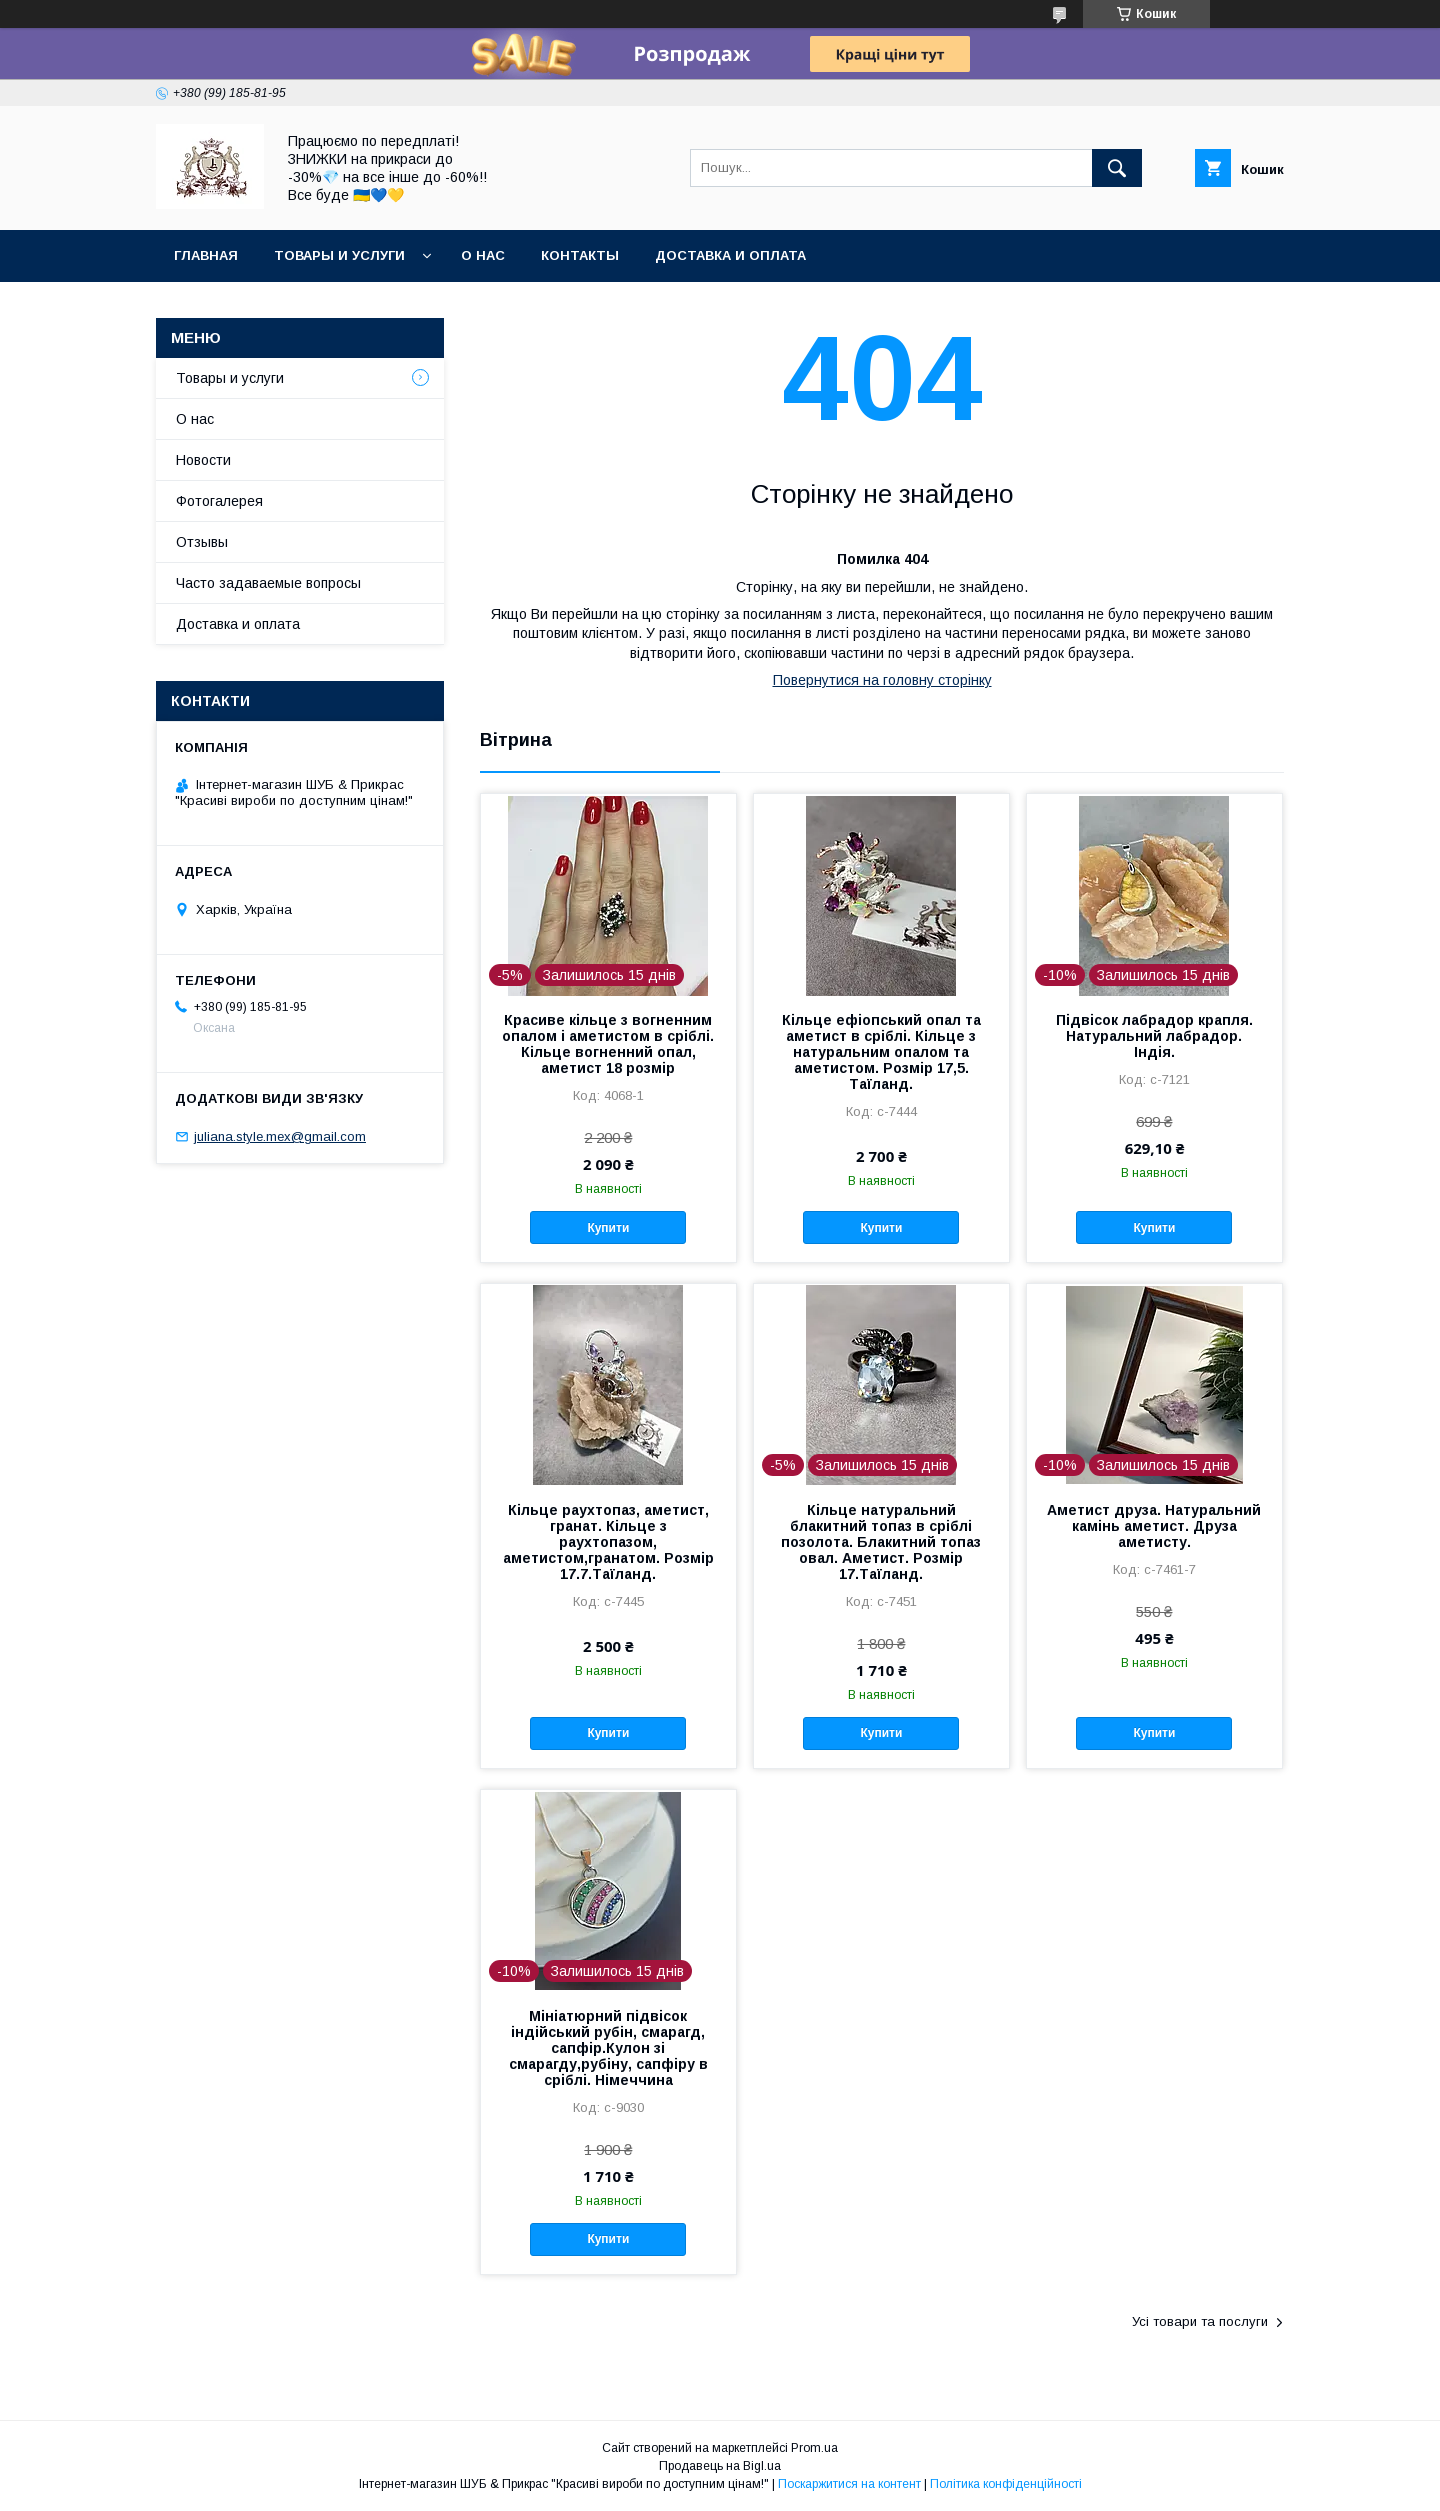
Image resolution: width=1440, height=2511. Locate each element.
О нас (483, 255)
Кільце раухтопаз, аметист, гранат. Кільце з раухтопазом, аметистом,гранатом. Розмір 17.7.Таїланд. (608, 1542)
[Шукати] (1117, 168)
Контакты (580, 255)
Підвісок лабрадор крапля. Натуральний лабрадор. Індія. (1154, 1036)
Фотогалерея (219, 501)
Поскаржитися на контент (849, 2484)
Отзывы (202, 542)
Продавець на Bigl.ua (720, 2466)
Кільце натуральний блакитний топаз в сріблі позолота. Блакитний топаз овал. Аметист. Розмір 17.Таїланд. (881, 1542)
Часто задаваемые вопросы (268, 583)
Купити (608, 1228)
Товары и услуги (339, 255)
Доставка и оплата (730, 255)
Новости (203, 460)
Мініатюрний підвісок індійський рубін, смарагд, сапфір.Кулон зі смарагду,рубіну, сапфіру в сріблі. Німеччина (608, 2048)
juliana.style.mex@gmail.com (280, 1136)
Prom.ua (814, 2448)
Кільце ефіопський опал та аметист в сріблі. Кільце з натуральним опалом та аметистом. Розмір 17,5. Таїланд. (881, 1052)
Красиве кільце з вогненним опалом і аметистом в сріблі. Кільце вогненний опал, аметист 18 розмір (608, 1044)
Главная (206, 255)
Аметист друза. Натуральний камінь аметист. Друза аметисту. (1154, 1526)
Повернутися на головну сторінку (882, 680)
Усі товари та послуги (1200, 2321)
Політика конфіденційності (1006, 2484)
